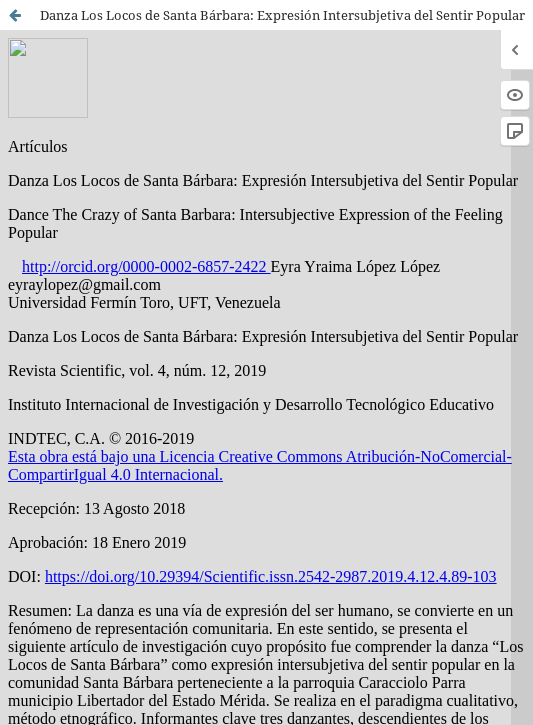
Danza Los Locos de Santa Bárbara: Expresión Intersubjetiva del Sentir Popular (282, 15)
